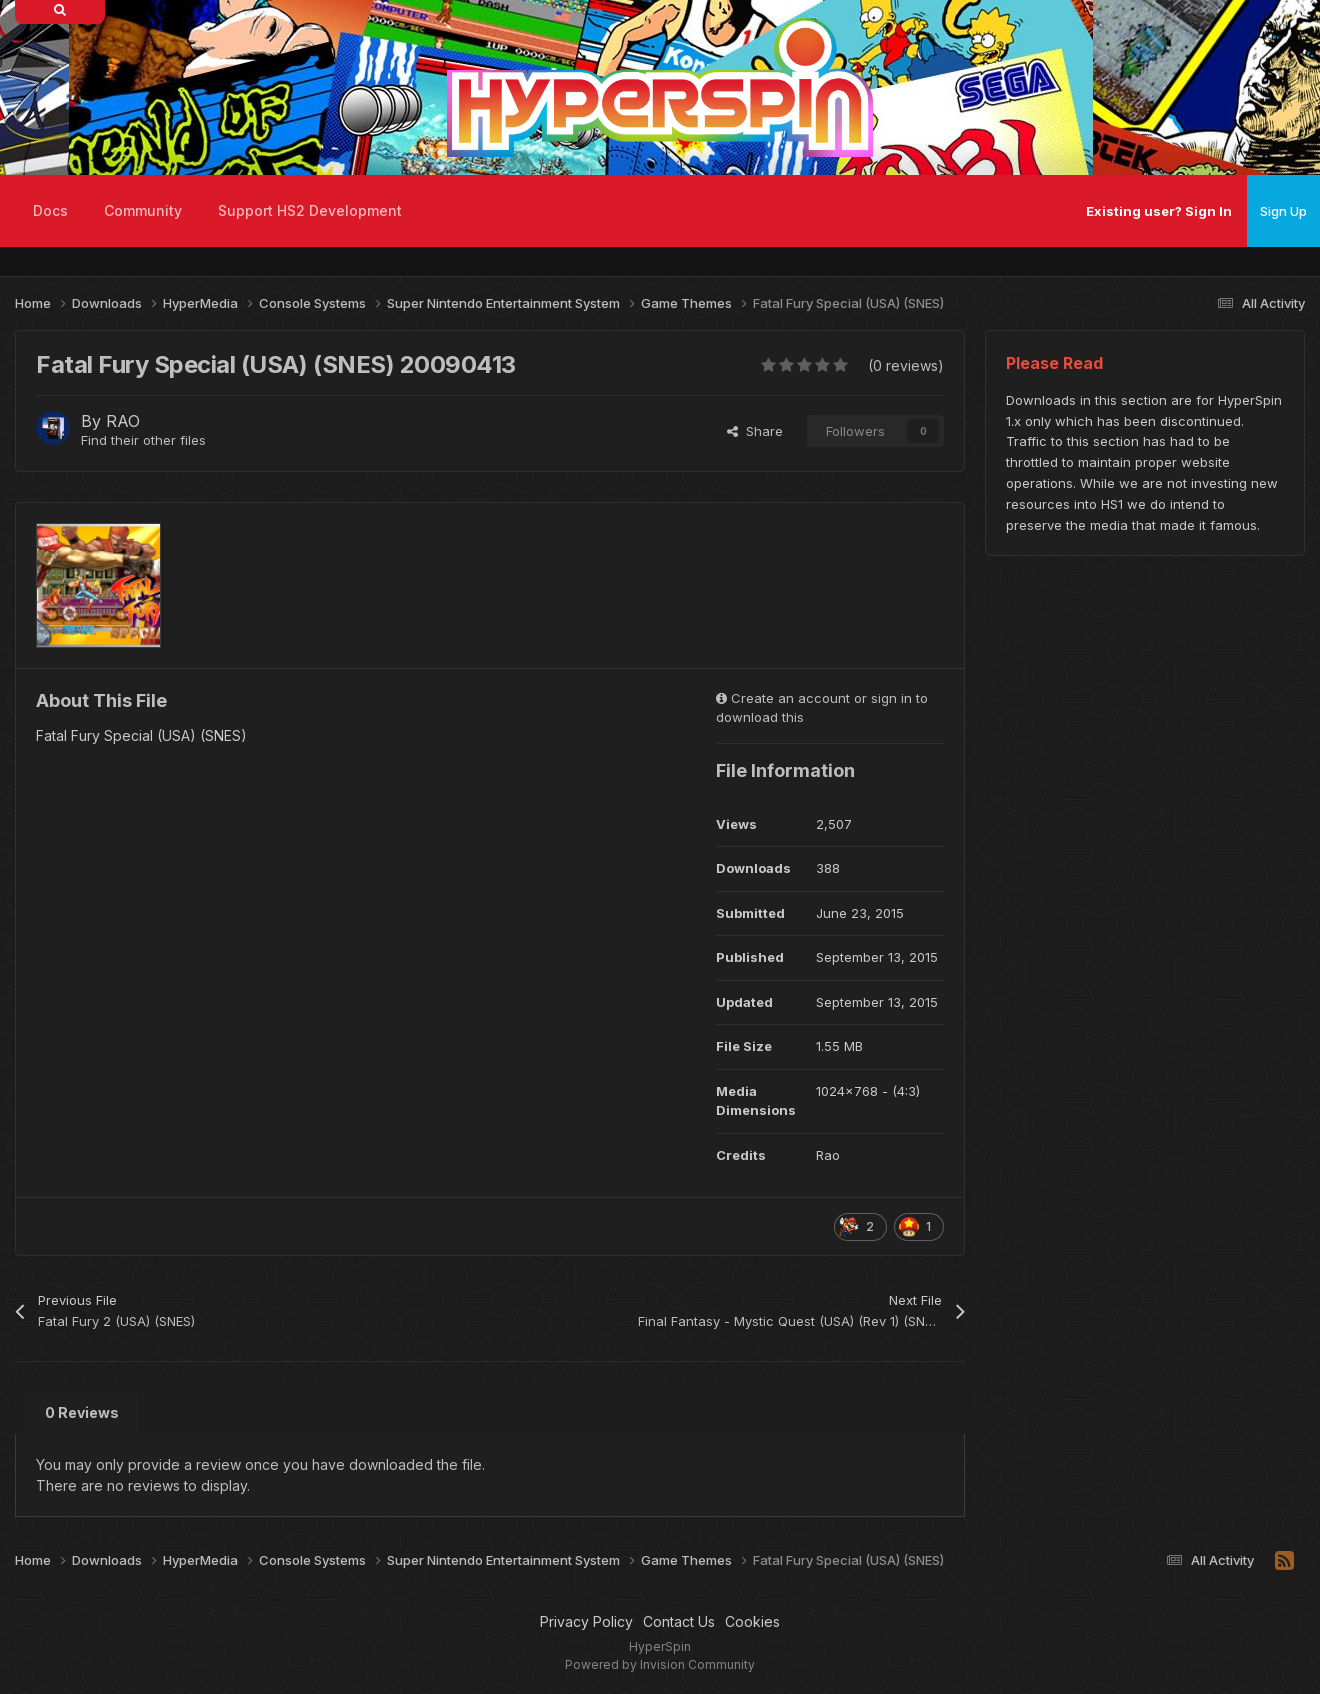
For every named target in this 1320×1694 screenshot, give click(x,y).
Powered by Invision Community (660, 1664)
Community (143, 210)
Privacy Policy (586, 1621)
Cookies (752, 1621)
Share (755, 431)
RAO (123, 421)
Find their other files (143, 440)
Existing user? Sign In (1159, 211)
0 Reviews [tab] (82, 1412)
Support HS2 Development (310, 210)
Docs (50, 210)
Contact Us (679, 1621)
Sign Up (1283, 211)
